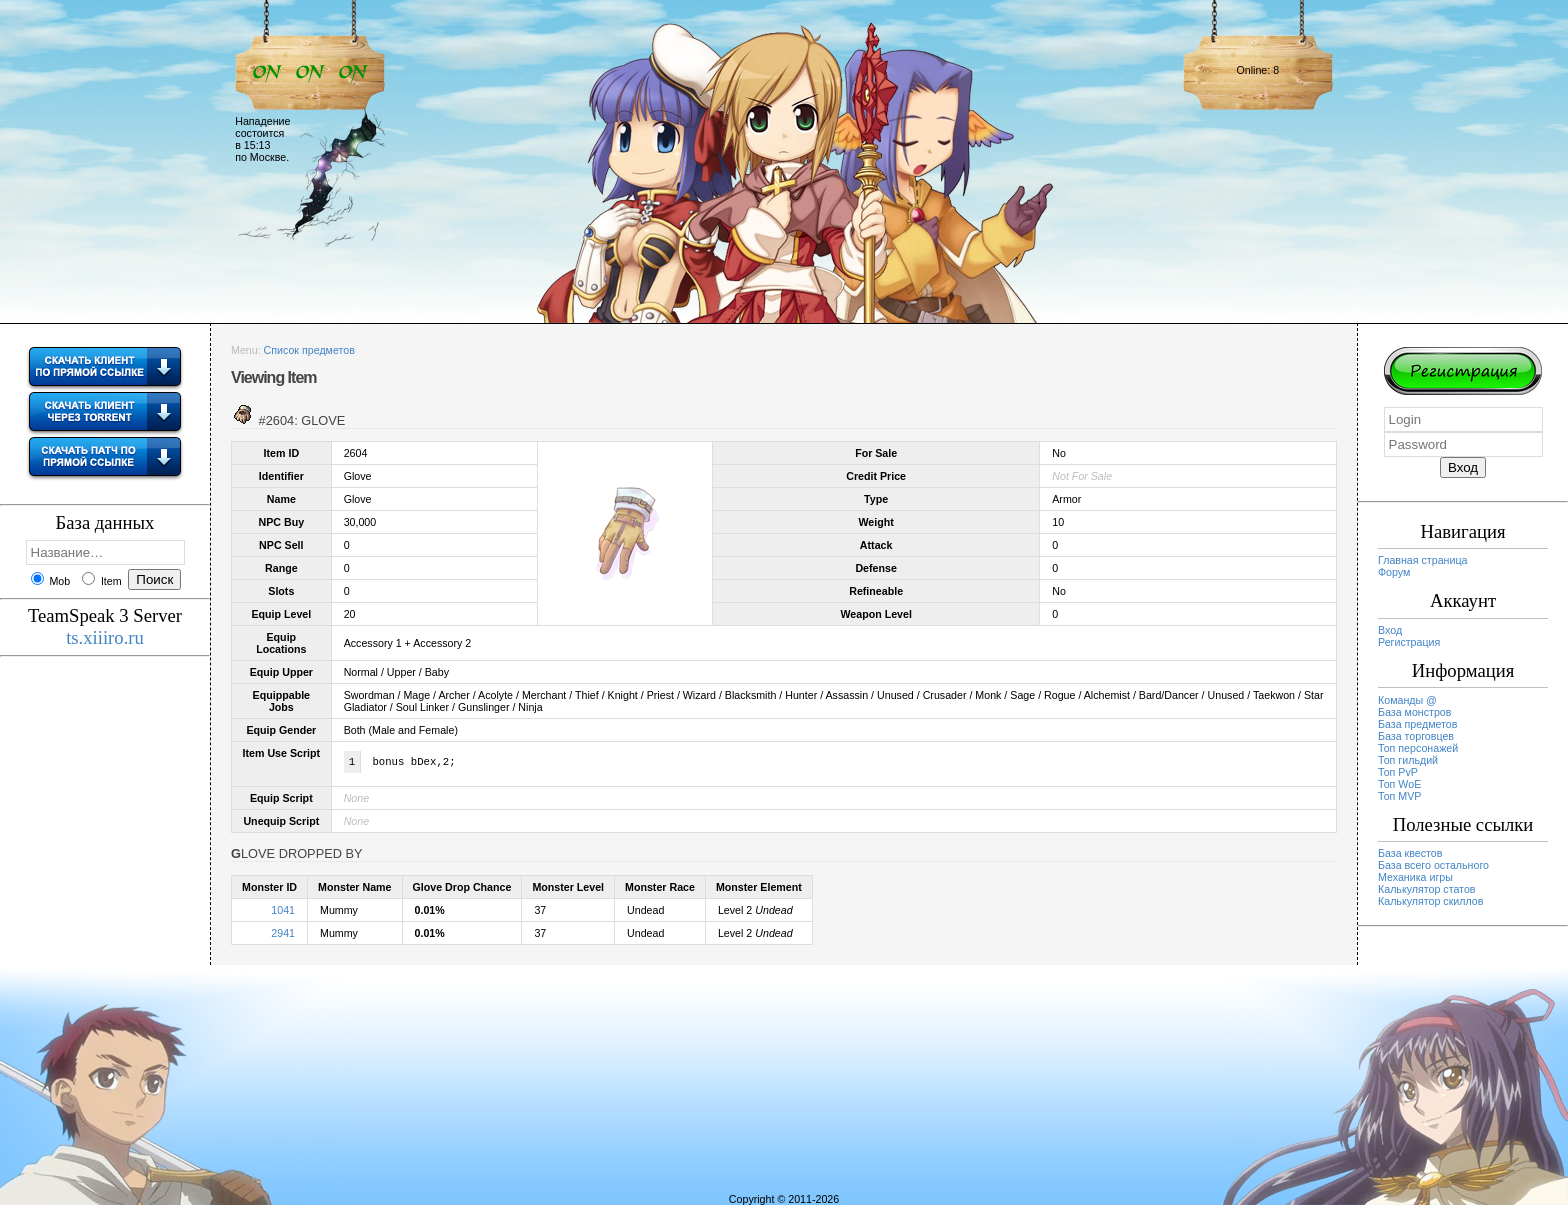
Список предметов (309, 350)
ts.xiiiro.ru (105, 637)
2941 (283, 935)
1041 (283, 912)
